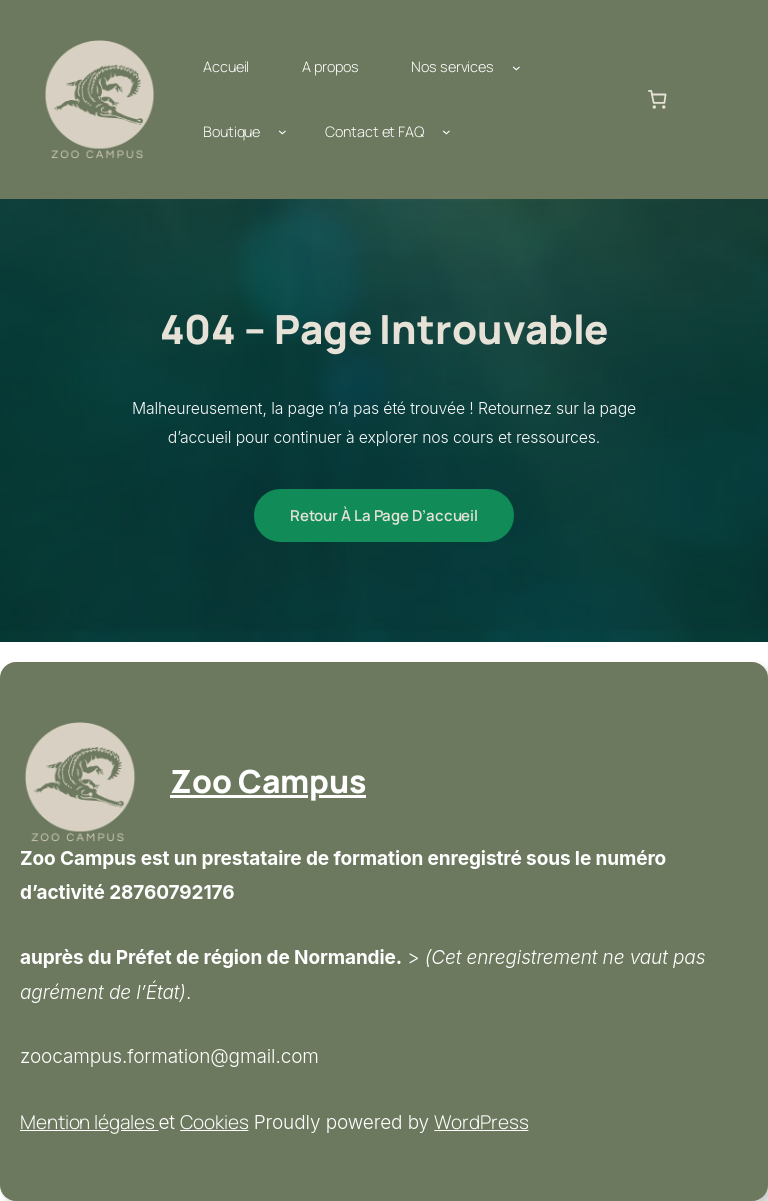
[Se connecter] (705, 100)
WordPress (481, 1122)
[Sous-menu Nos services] (516, 67)
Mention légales (89, 1122)
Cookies (214, 1122)
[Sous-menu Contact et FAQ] (446, 131)
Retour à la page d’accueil (384, 515)
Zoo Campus (268, 781)
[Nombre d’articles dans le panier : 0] (657, 100)
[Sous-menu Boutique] (282, 131)
